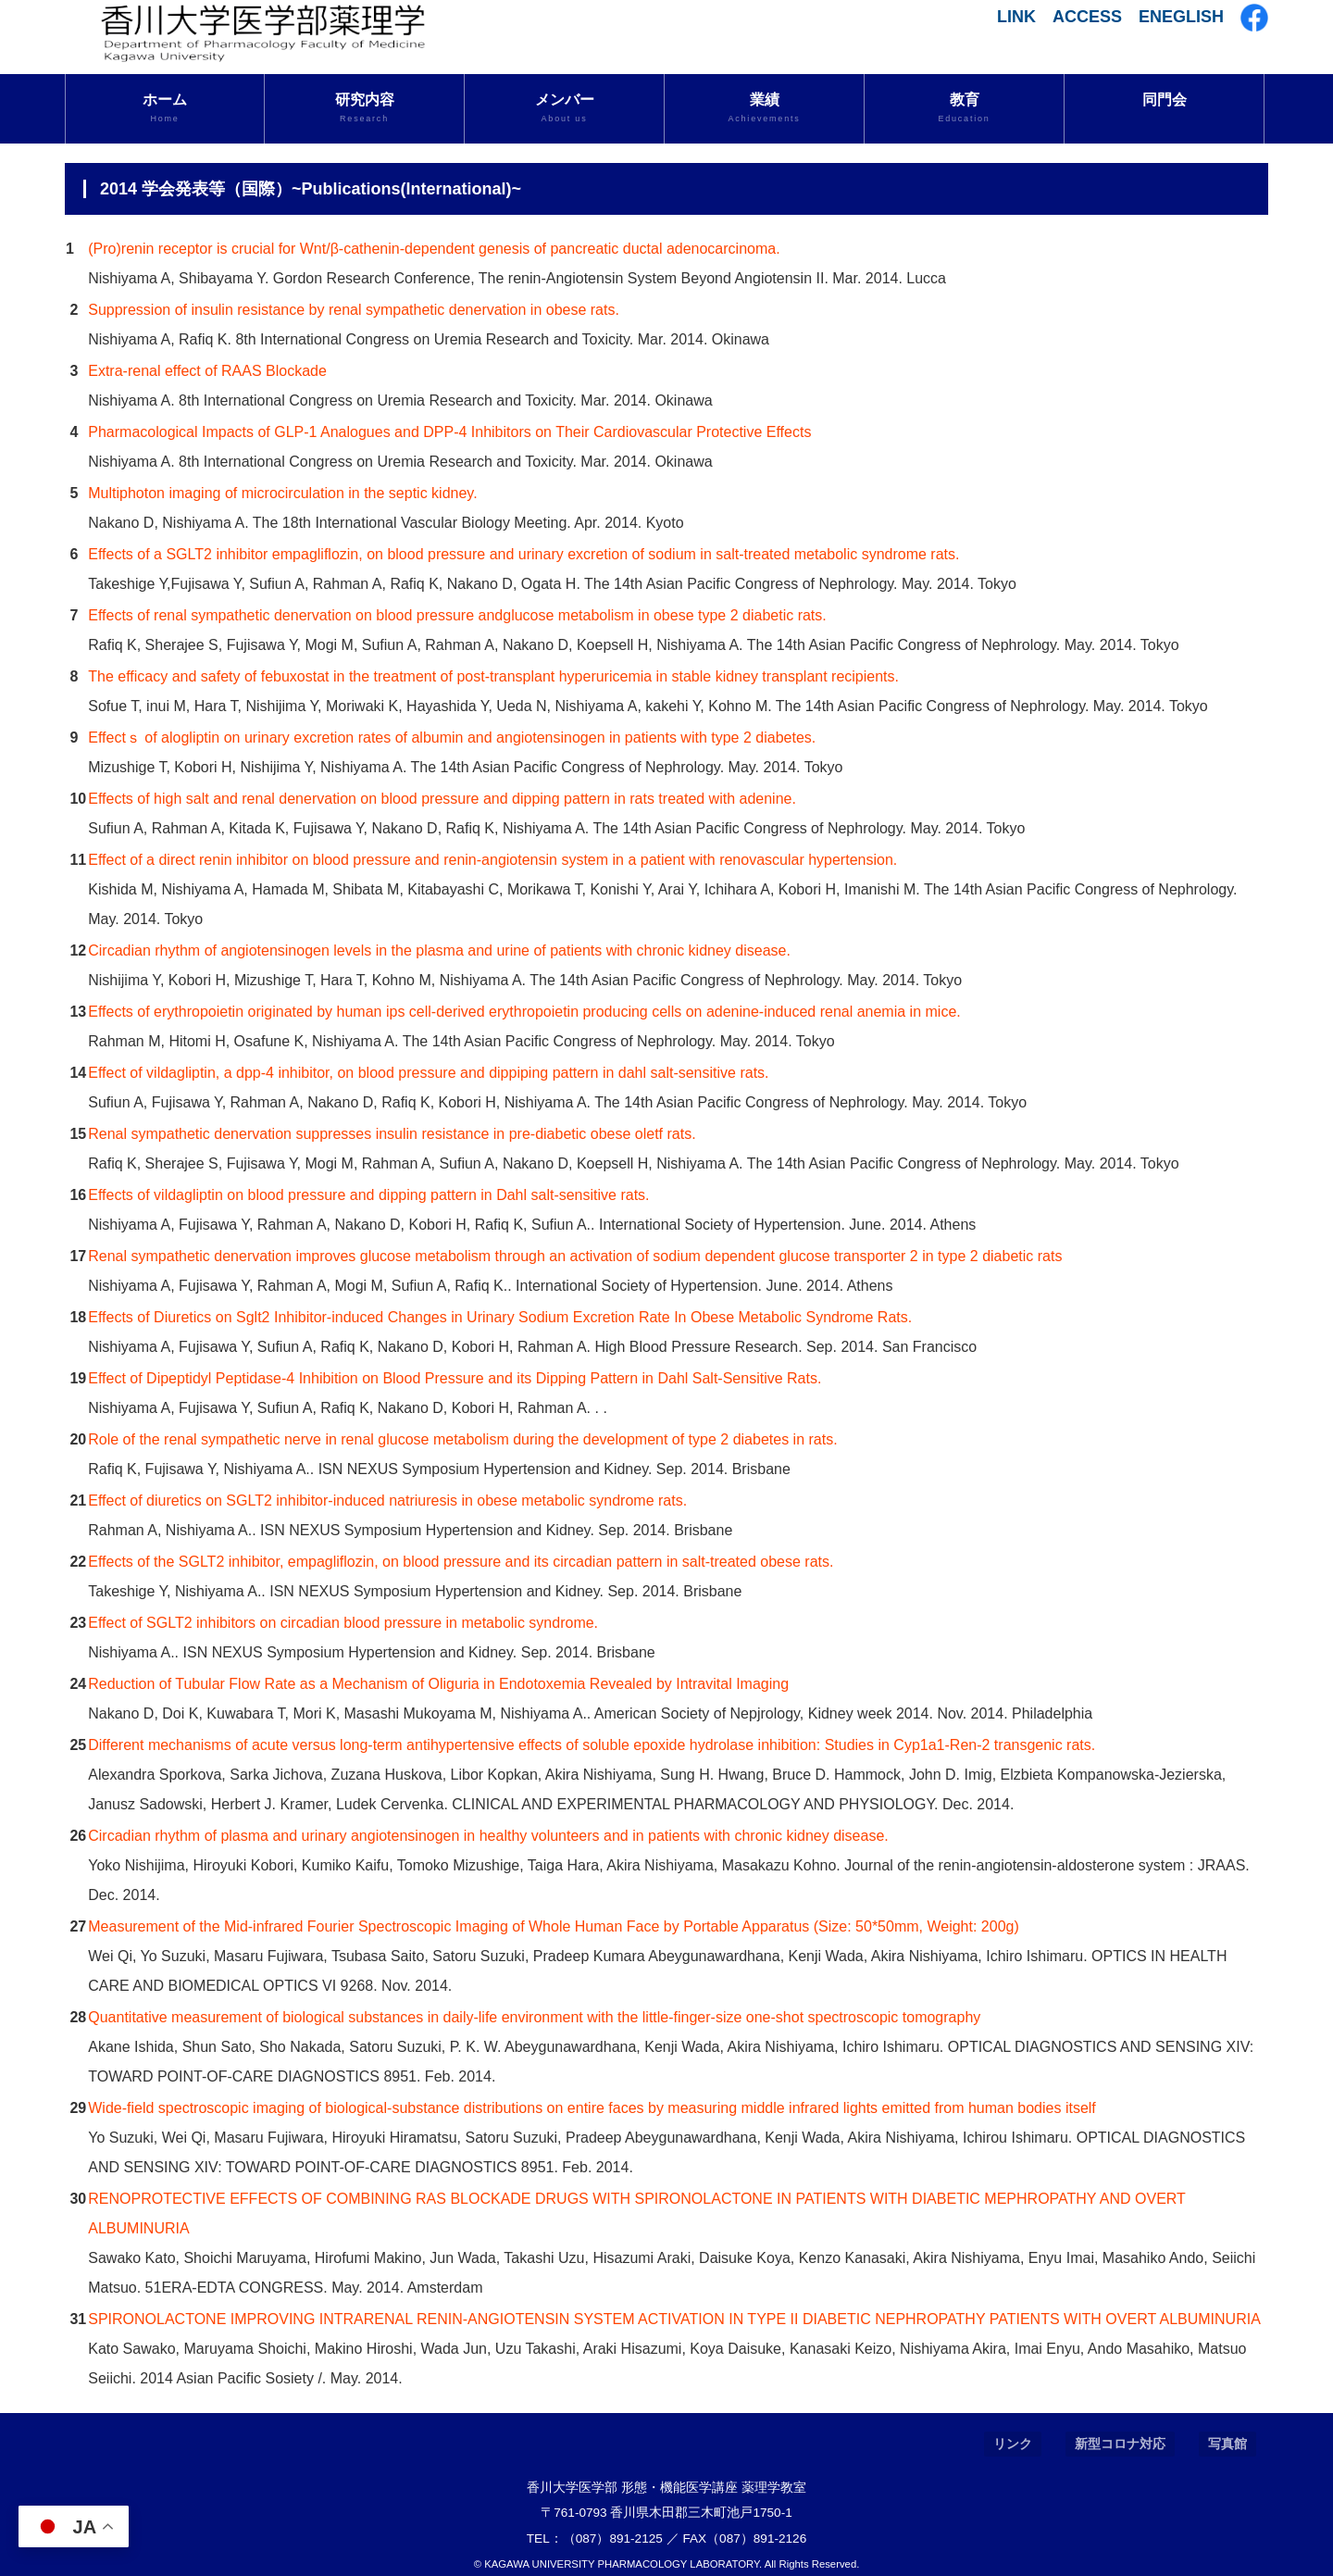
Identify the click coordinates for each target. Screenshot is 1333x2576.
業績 (764, 108)
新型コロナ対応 (1120, 2444)
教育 (964, 108)
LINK (1016, 16)
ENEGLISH (1181, 16)
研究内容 (364, 108)
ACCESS (1087, 16)
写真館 (1227, 2444)
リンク (1012, 2444)
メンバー (564, 108)
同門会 (1164, 99)
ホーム (165, 108)
